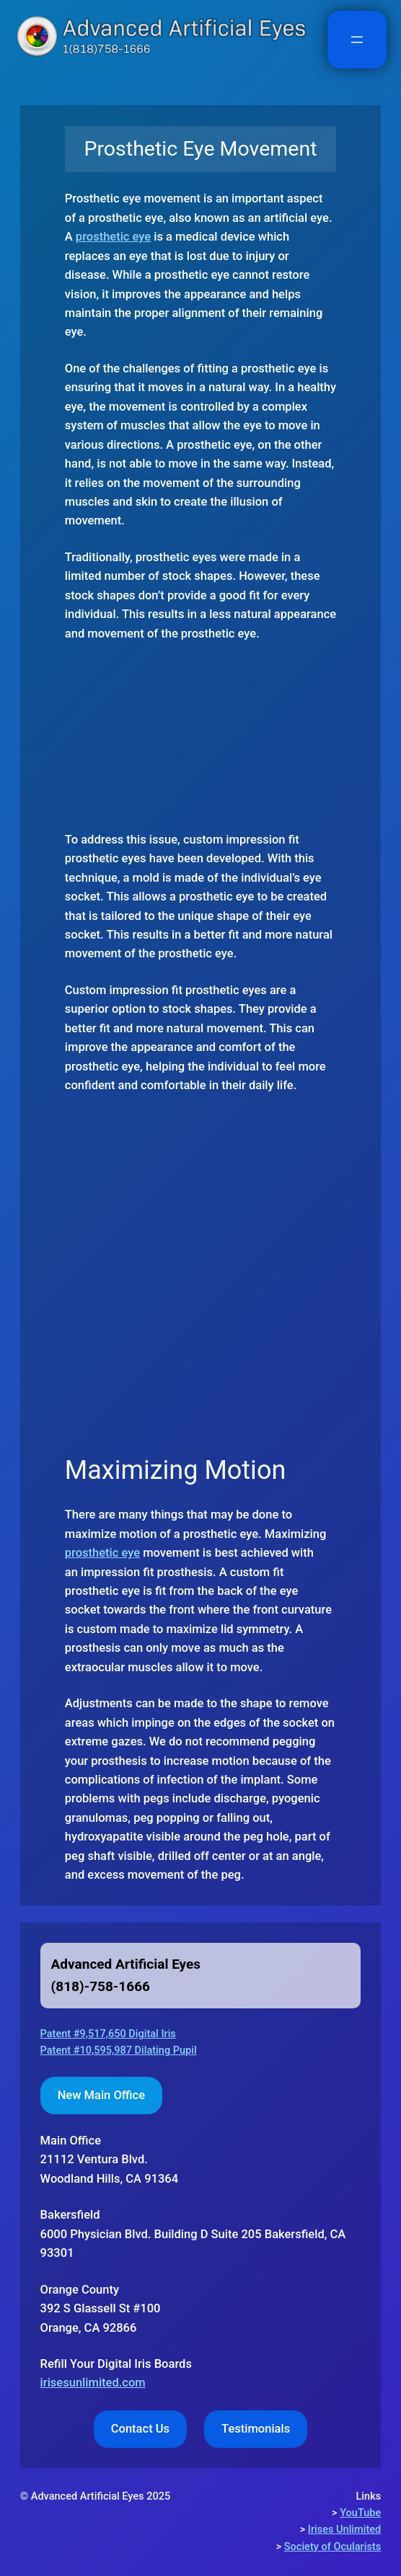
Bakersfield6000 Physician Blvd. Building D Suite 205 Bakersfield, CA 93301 (193, 2234)
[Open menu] (357, 39)
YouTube (360, 2513)
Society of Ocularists (332, 2547)
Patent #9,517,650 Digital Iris (108, 2034)
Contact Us (140, 2429)
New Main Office (101, 2095)
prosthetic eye (113, 236)
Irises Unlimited (344, 2529)
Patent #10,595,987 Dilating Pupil (118, 2050)
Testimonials (255, 2429)
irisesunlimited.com (93, 2382)
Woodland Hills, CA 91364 (109, 2160)
